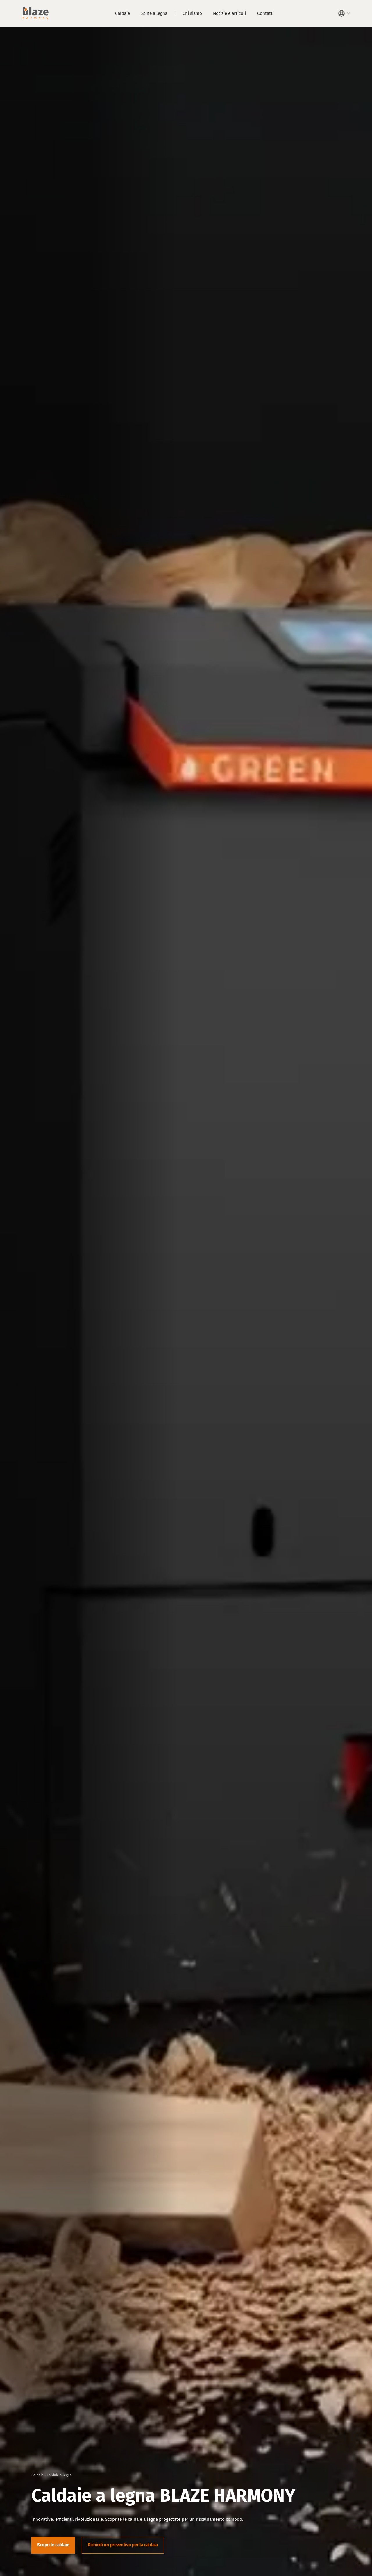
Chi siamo (192, 13)
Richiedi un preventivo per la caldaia (123, 2545)
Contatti (265, 13)
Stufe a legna (154, 13)
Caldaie (122, 13)
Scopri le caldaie (53, 2545)
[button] (345, 13)
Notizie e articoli (229, 13)
